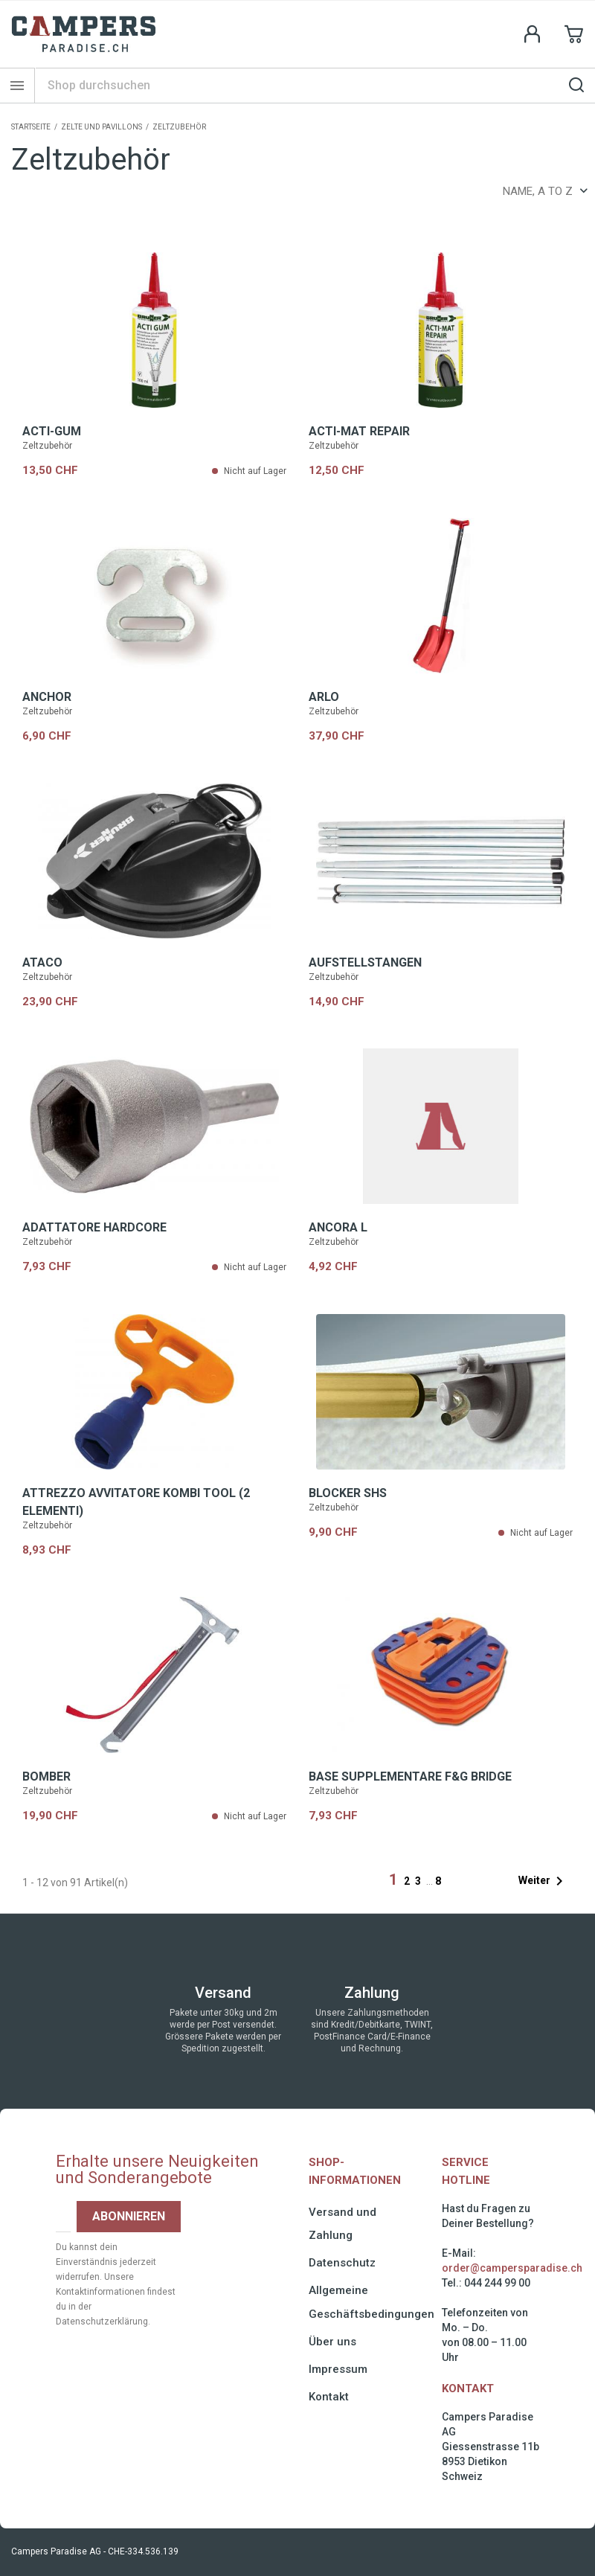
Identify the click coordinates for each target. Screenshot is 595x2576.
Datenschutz (342, 2262)
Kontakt (329, 2396)
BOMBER (46, 1776)
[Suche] (315, 85)
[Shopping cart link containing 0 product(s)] (574, 34)
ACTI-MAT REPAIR (359, 431)
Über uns (332, 2341)
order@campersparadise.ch (512, 2268)
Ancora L (338, 1227)
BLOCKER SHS (348, 1493)
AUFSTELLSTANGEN (365, 962)
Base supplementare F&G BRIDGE (410, 1776)
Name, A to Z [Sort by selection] (545, 191)
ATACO (42, 962)
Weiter (543, 1881)
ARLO (324, 697)
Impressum (338, 2369)
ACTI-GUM (51, 431)
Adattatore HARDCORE (94, 1227)
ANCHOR (46, 697)
